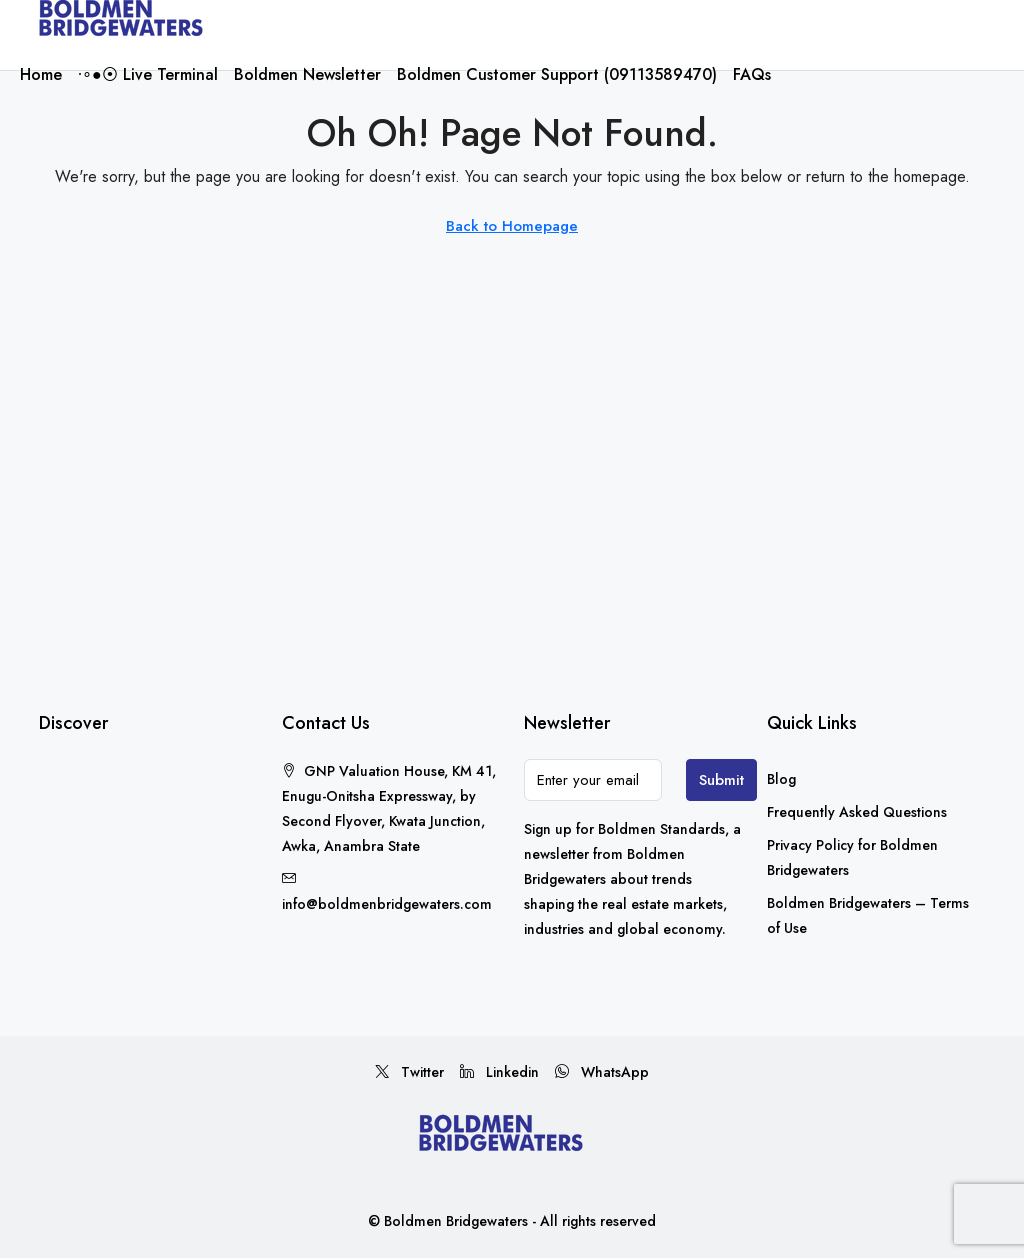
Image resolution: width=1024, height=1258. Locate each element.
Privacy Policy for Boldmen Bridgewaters (852, 857)
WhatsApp (602, 1072)
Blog (781, 779)
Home (41, 74)
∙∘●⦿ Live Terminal (148, 74)
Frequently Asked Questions (857, 812)
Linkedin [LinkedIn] (499, 1072)
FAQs (752, 74)
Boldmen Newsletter (307, 74)
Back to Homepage (512, 226)
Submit (721, 780)
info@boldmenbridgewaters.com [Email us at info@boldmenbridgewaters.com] (387, 904)
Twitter (409, 1072)
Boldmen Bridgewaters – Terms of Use (868, 915)
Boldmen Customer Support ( (557, 74)
